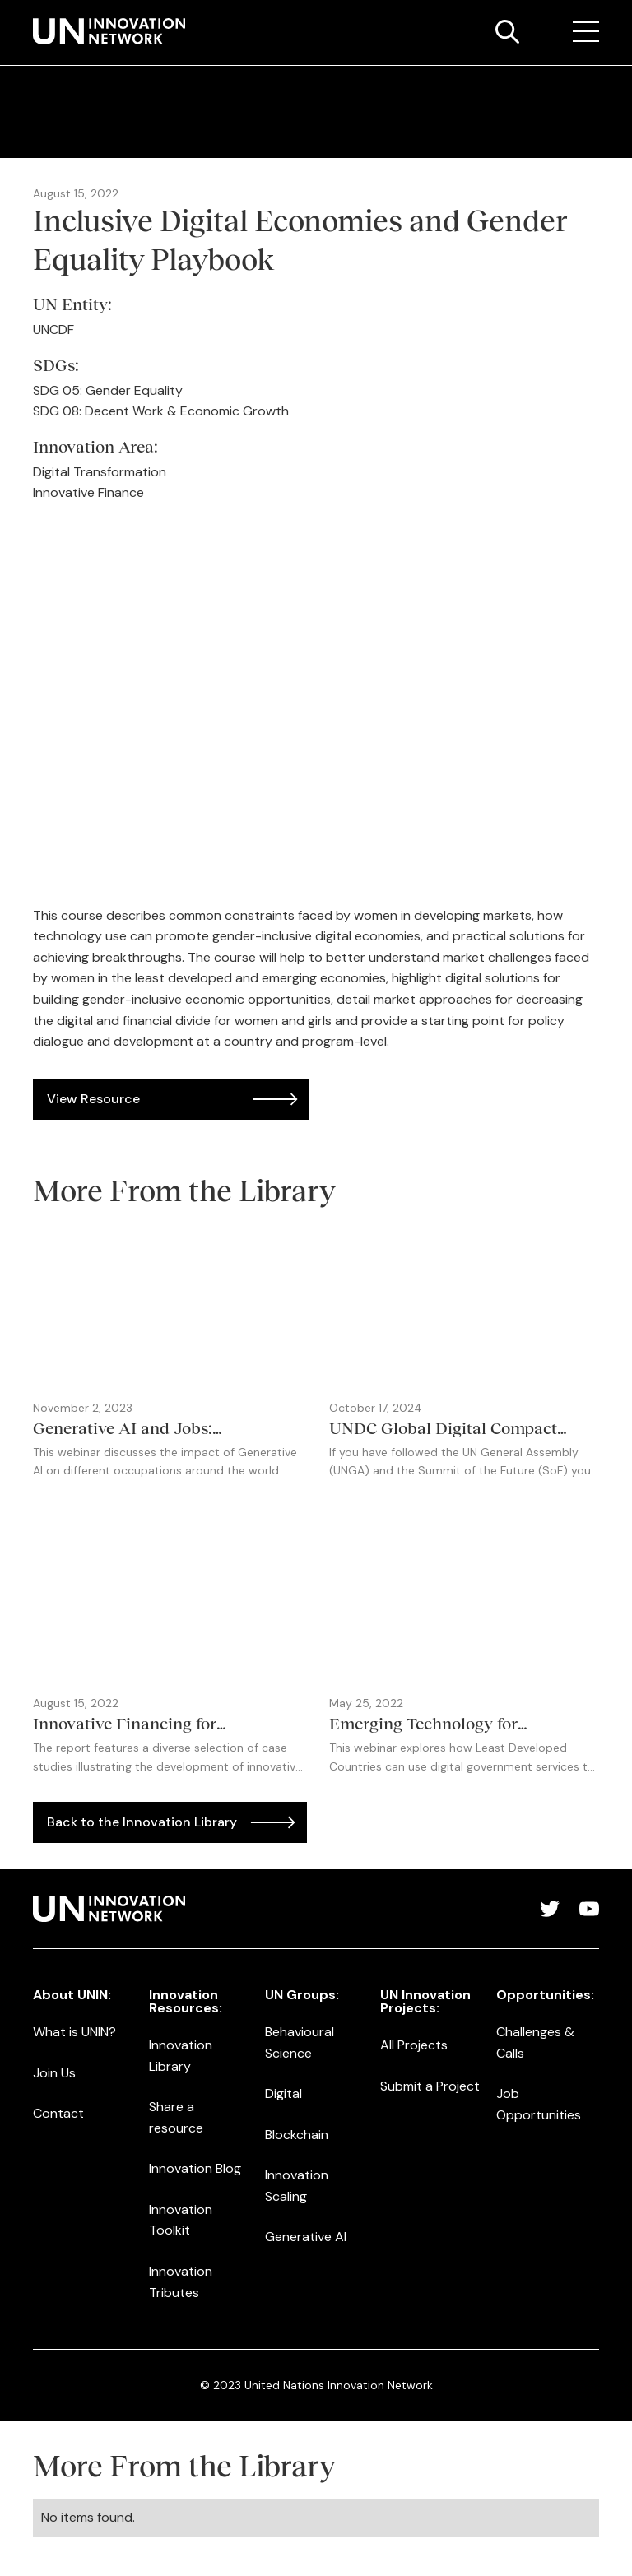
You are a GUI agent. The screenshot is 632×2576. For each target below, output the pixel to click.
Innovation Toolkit (180, 2220)
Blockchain (296, 2134)
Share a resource (176, 2117)
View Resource (93, 1098)
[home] (109, 31)
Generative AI (305, 2236)
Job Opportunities (538, 2104)
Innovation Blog (195, 2168)
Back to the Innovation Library (142, 1822)
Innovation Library (180, 2055)
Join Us (54, 2073)
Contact (58, 2113)
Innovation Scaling (296, 2185)
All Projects (414, 2045)
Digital (283, 2093)
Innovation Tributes (180, 2282)
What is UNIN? (74, 2031)
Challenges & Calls (535, 2042)
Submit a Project (430, 2086)
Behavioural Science (299, 2042)
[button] (586, 32)
